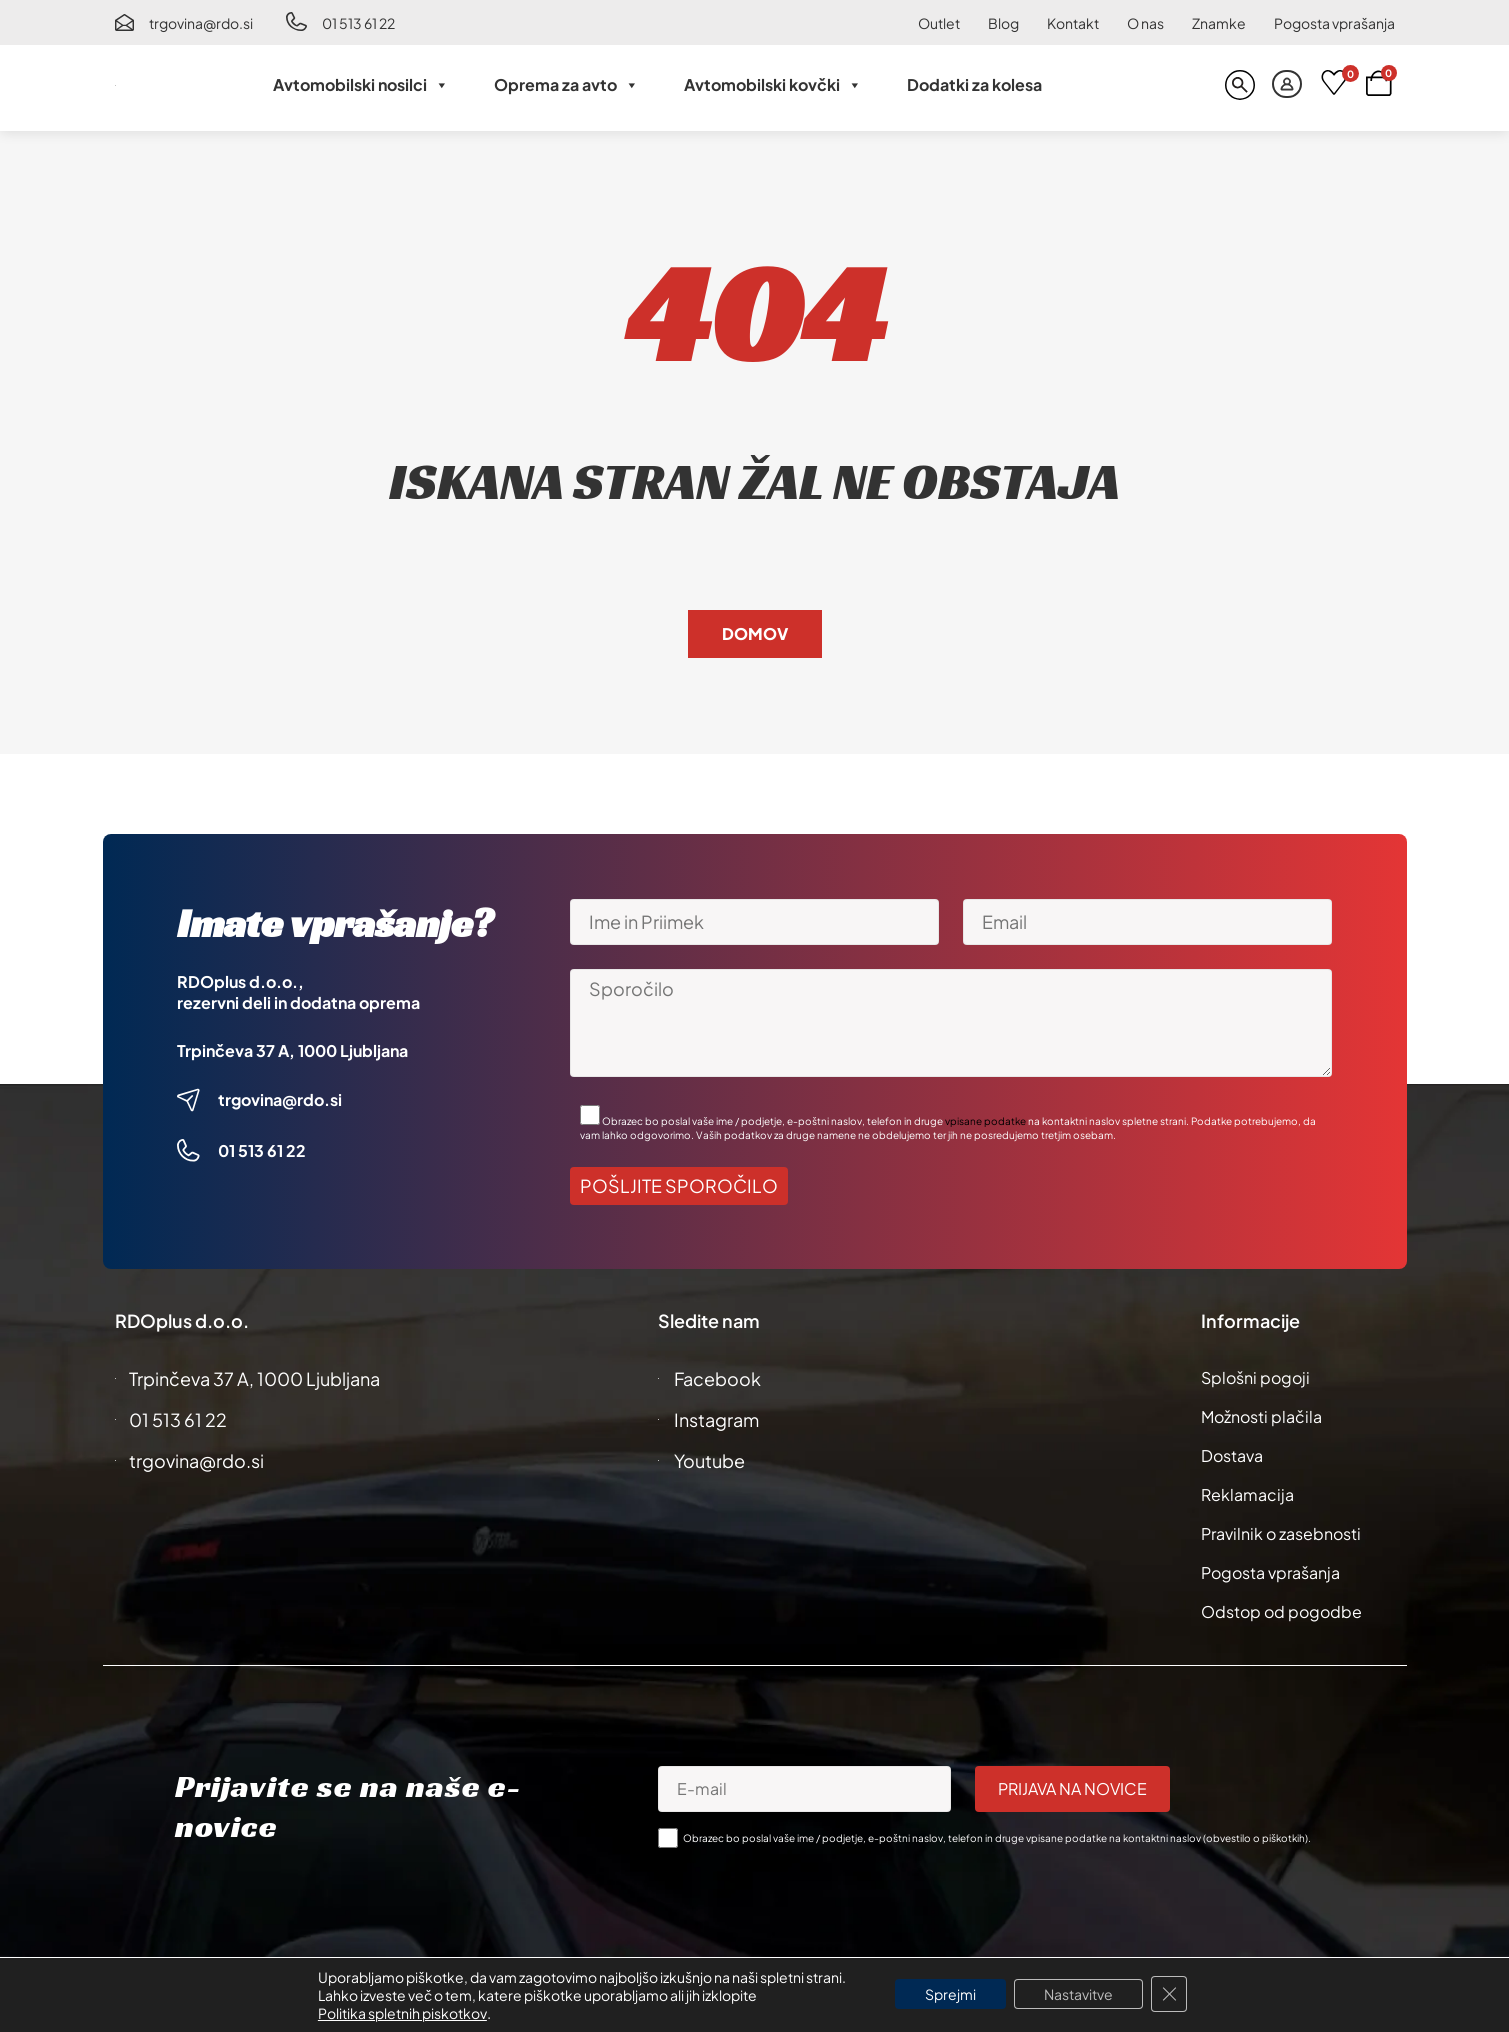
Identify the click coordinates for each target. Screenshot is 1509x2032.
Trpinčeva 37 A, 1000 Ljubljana (292, 1050)
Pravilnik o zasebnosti (1281, 1533)
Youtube (709, 1460)
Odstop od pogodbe (1281, 1611)
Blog (1003, 23)
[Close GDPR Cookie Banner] (1169, 1994)
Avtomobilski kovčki (773, 85)
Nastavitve (1078, 1994)
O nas (1145, 23)
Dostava (1232, 1455)
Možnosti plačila (1261, 1416)
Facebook (717, 1378)
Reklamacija (1247, 1494)
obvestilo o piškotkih (1255, 1838)
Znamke (1219, 23)
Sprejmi (950, 1994)
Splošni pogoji (1255, 1377)
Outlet (939, 23)
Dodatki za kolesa (974, 84)
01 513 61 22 (358, 23)
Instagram (716, 1419)
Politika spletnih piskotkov (402, 2013)
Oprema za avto (566, 85)
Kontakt (1073, 23)
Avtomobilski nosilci (361, 85)
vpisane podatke (985, 1121)
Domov (755, 633)
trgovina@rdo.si (201, 23)
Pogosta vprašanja (1334, 23)
